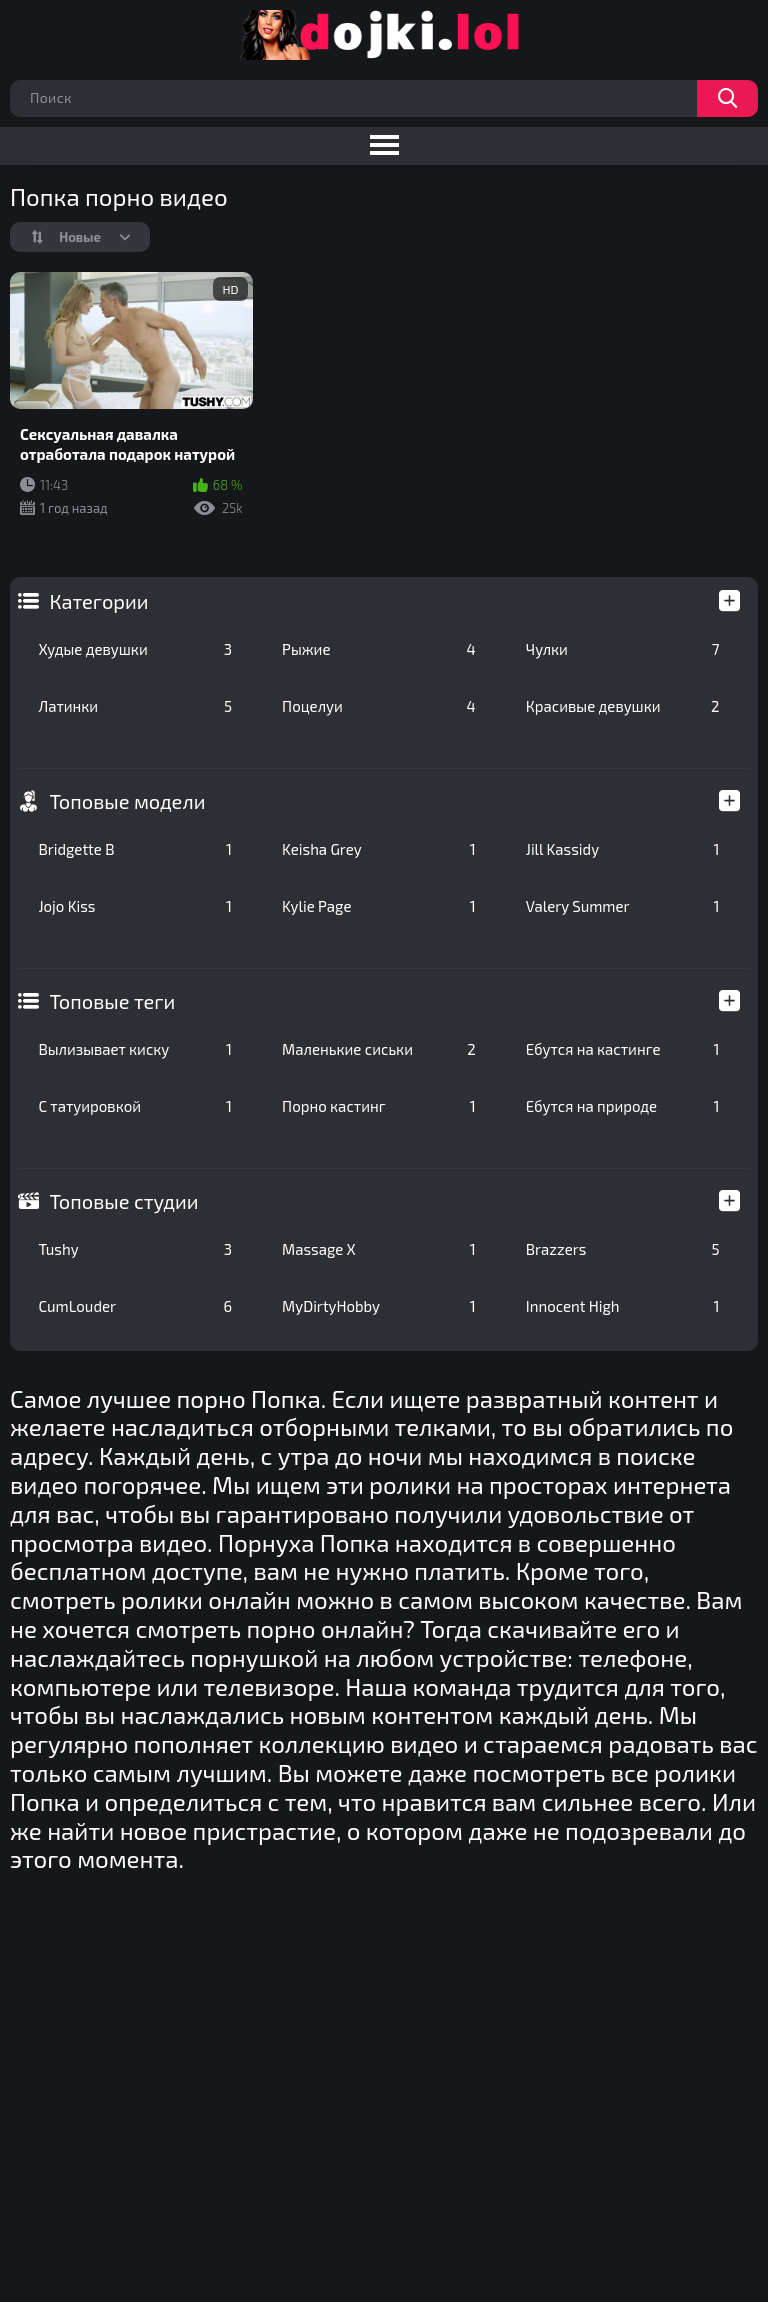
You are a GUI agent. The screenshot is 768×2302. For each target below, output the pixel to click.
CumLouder (135, 1306)
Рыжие (379, 649)
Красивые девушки (623, 706)
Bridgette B (135, 849)
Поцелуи (379, 706)
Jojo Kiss (135, 906)
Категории (98, 601)
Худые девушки (135, 649)
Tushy (135, 1249)
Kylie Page (379, 906)
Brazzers (623, 1249)
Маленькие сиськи (379, 1049)
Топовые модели (127, 801)
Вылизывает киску (135, 1049)
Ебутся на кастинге (623, 1049)
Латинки (135, 706)
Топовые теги (112, 1001)
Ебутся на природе (623, 1106)
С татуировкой (135, 1106)
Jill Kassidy (623, 849)
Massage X (379, 1249)
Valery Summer (623, 906)
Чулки (623, 649)
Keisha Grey (379, 849)
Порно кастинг (379, 1106)
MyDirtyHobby (379, 1306)
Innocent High (623, 1306)
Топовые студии (123, 1201)
